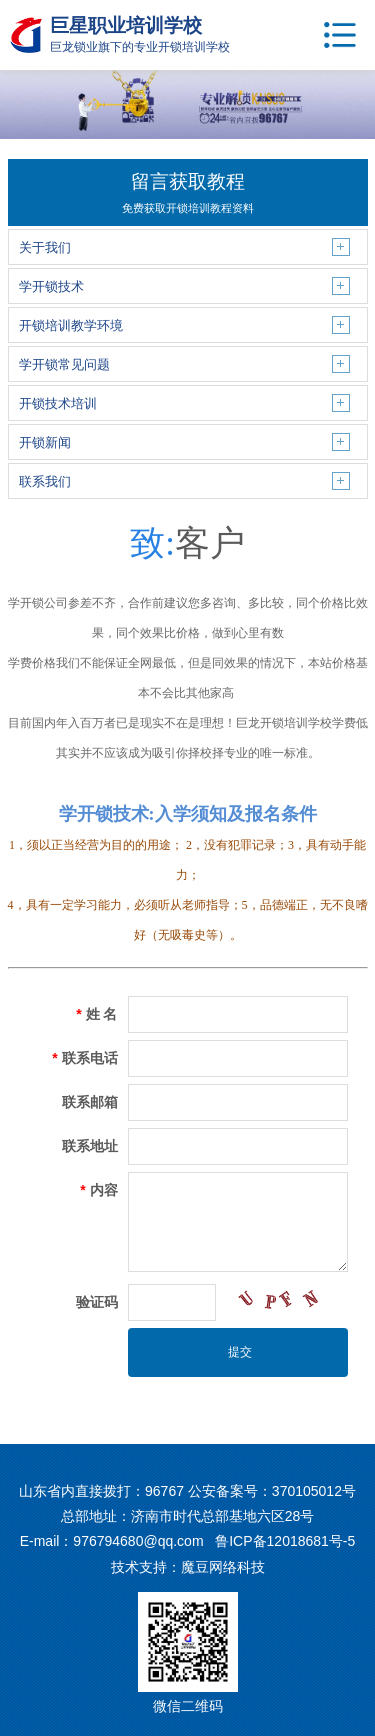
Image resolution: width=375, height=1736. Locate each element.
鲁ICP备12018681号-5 (285, 1541)
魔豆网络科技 (223, 1567)
